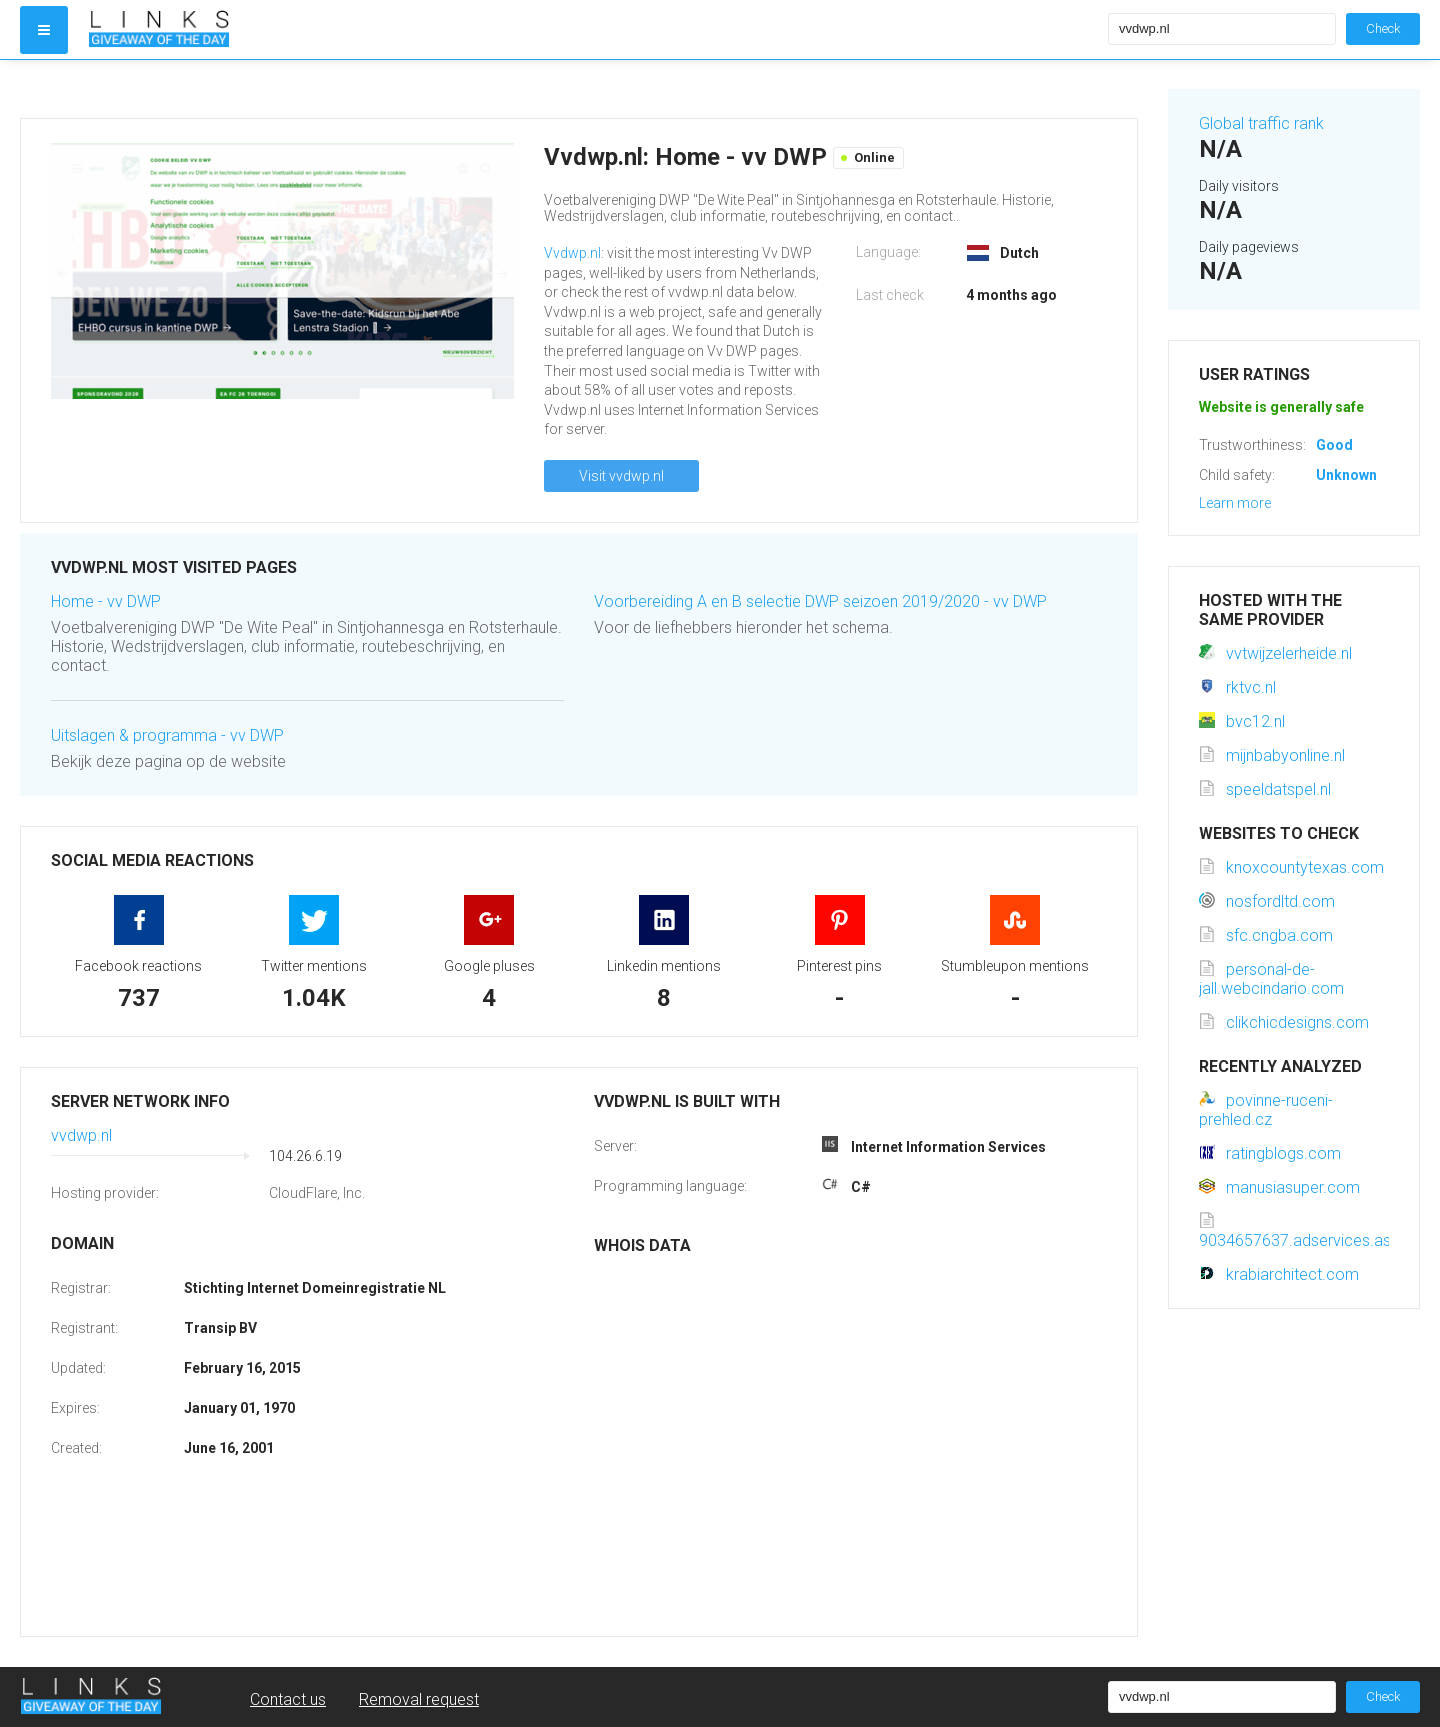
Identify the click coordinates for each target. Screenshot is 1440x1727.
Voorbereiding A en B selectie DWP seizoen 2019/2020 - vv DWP (820, 601)
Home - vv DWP (106, 601)
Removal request (419, 1699)
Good (1334, 445)
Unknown (1346, 475)
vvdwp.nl (81, 1135)
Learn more (1235, 503)
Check (1383, 28)
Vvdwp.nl (572, 253)
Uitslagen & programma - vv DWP (167, 735)
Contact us (288, 1699)
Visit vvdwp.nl (621, 476)
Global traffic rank (1261, 123)
